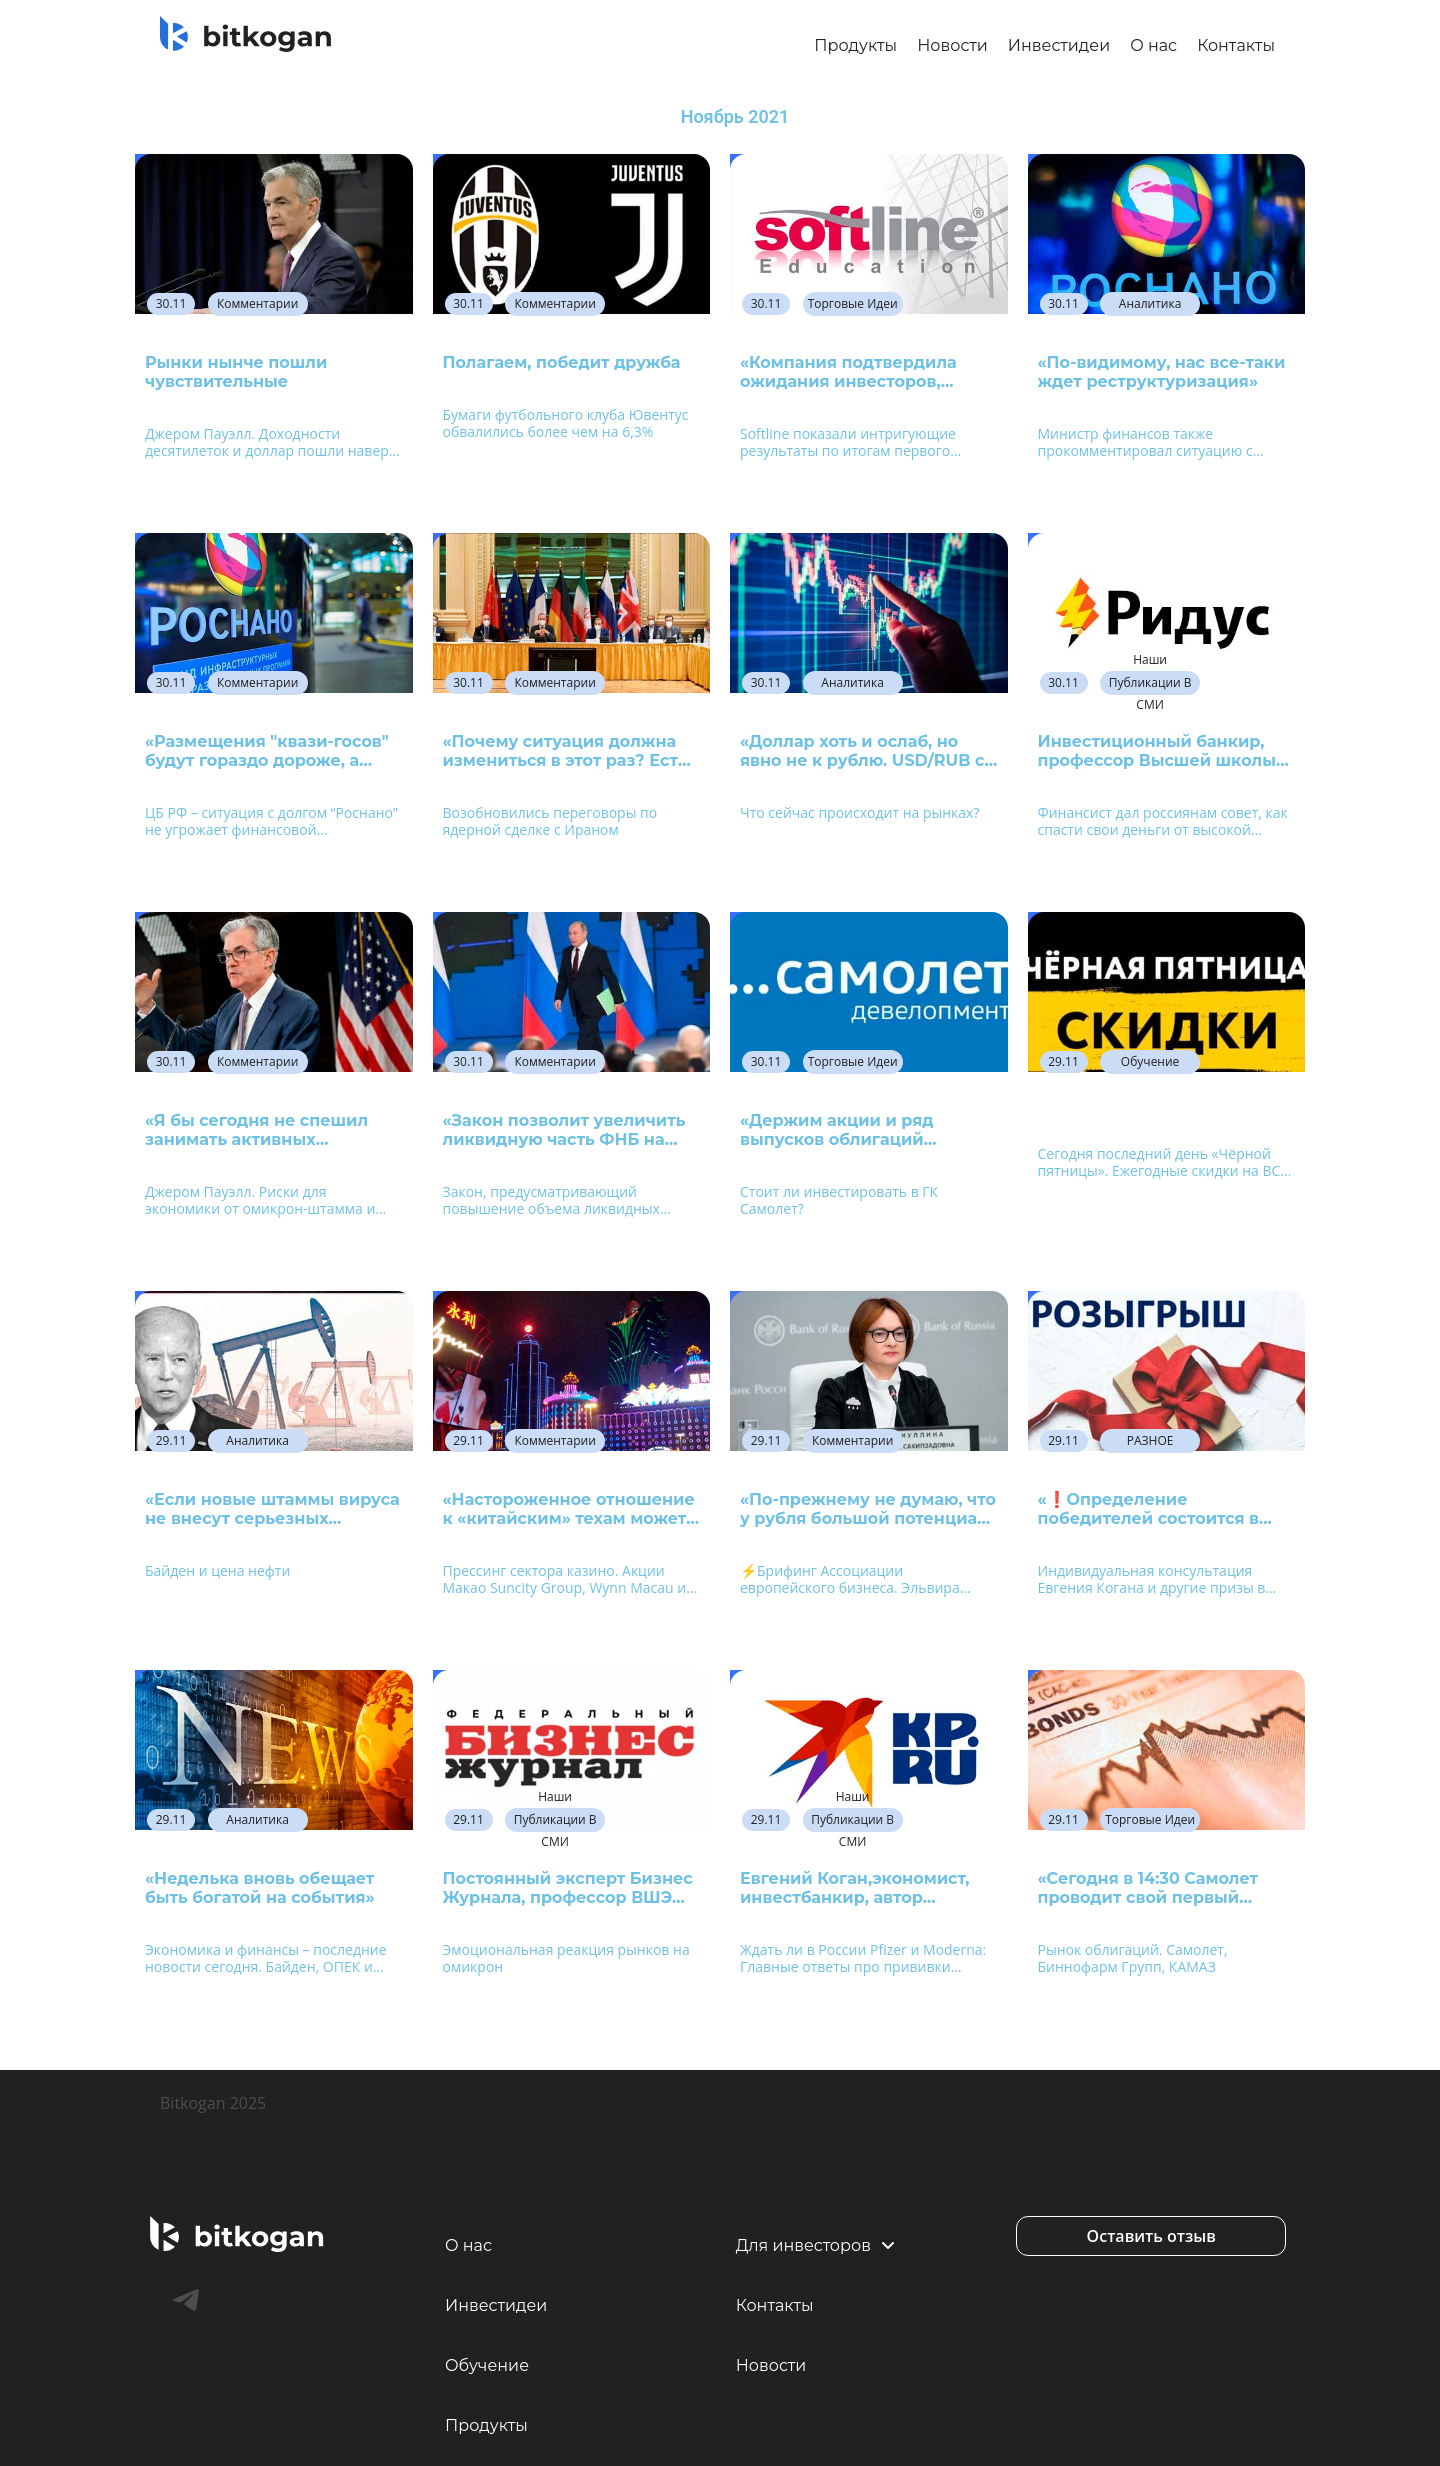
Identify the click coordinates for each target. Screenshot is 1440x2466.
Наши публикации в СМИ (1150, 683)
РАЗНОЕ (1150, 1440)
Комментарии (257, 303)
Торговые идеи (853, 303)
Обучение (1150, 1061)
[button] (1151, 2236)
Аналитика (1150, 303)
